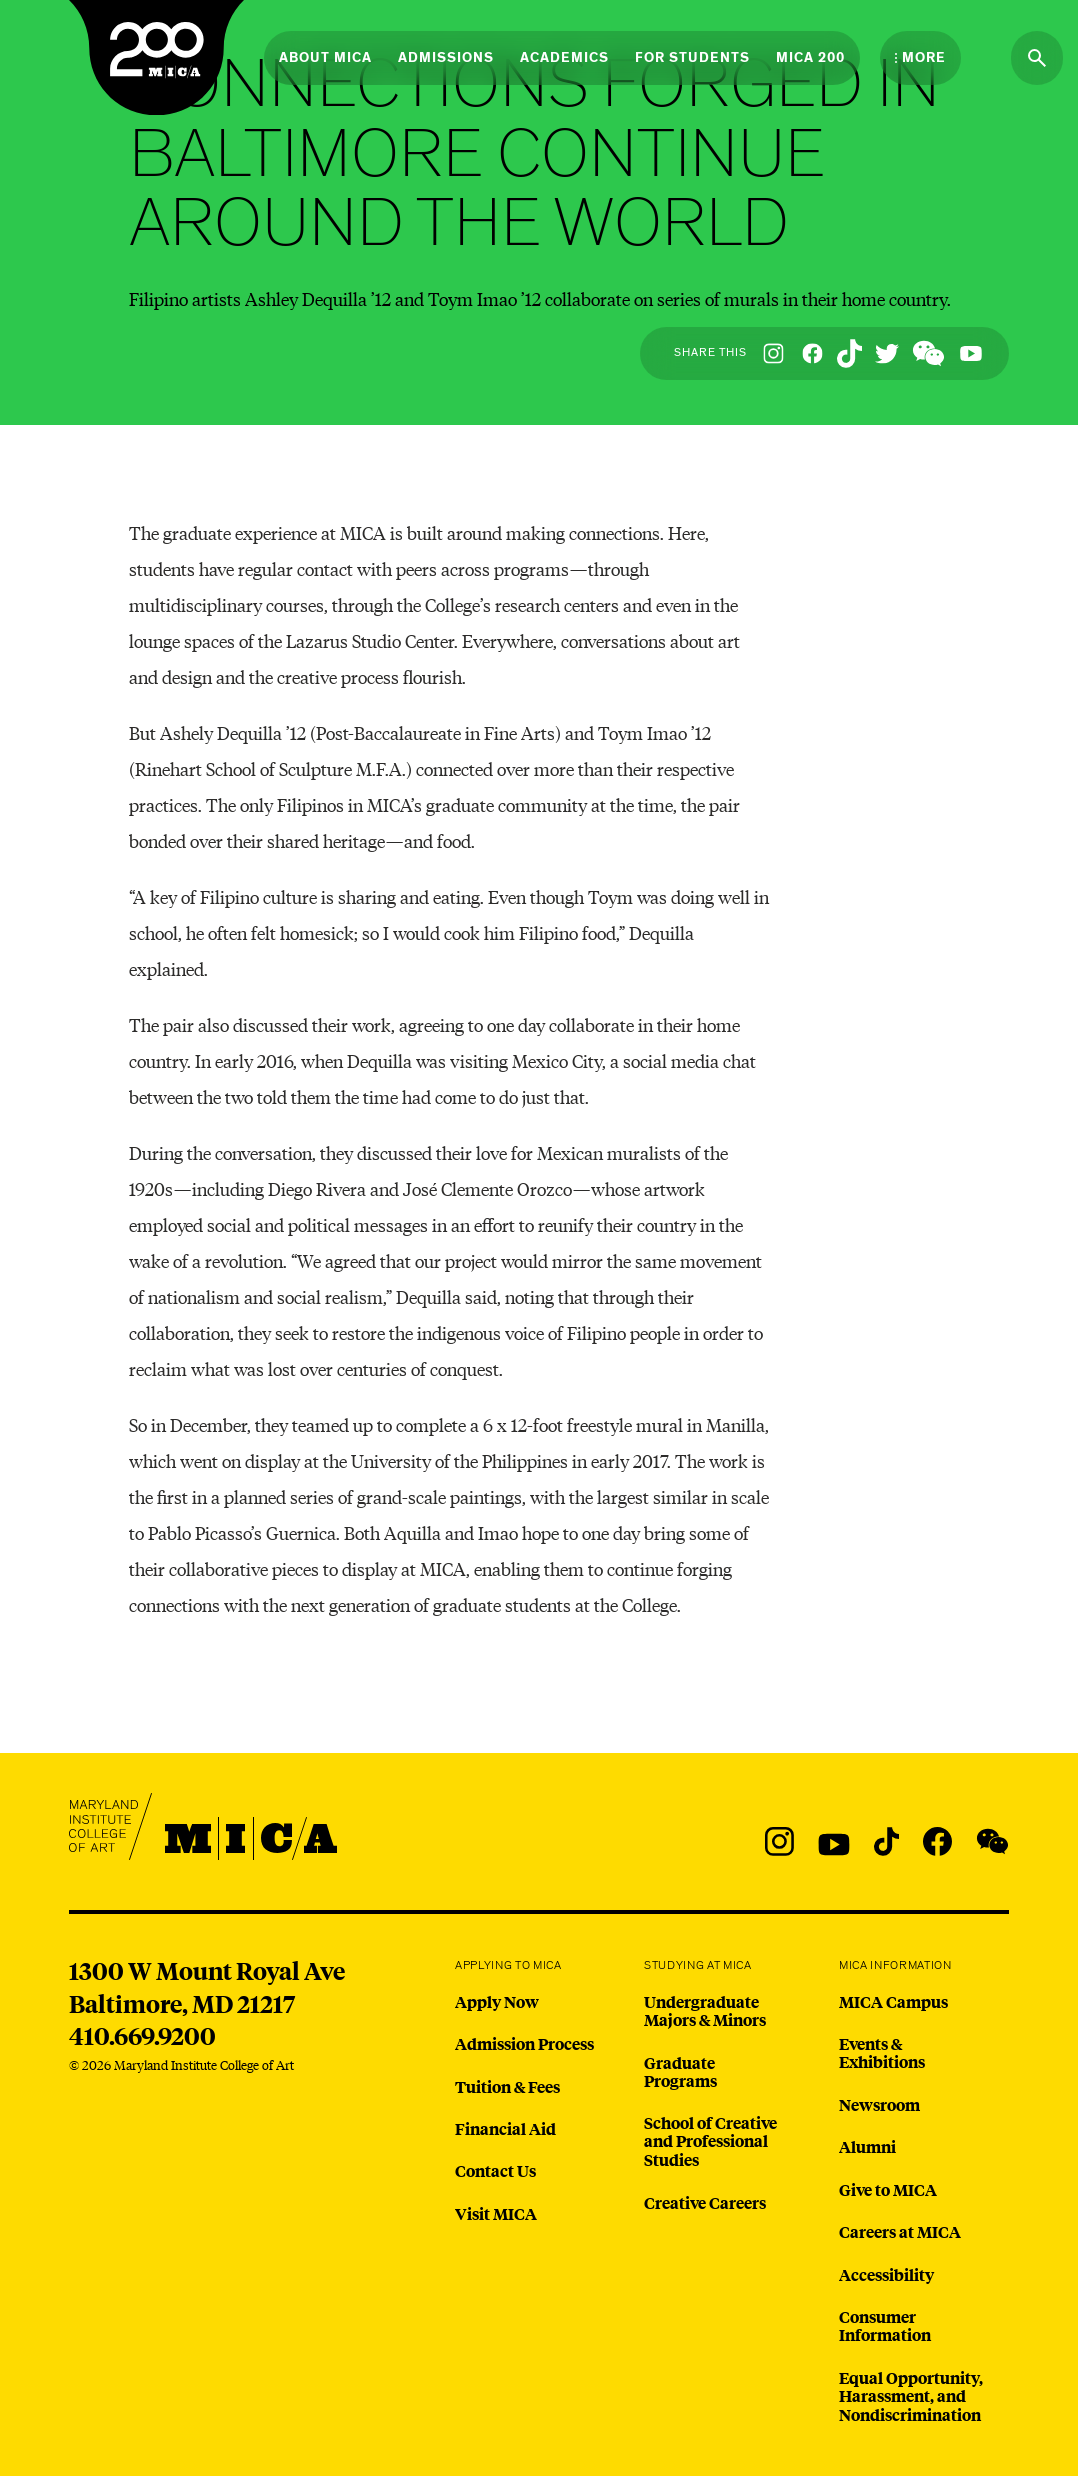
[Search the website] (1037, 58)
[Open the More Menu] (920, 58)
